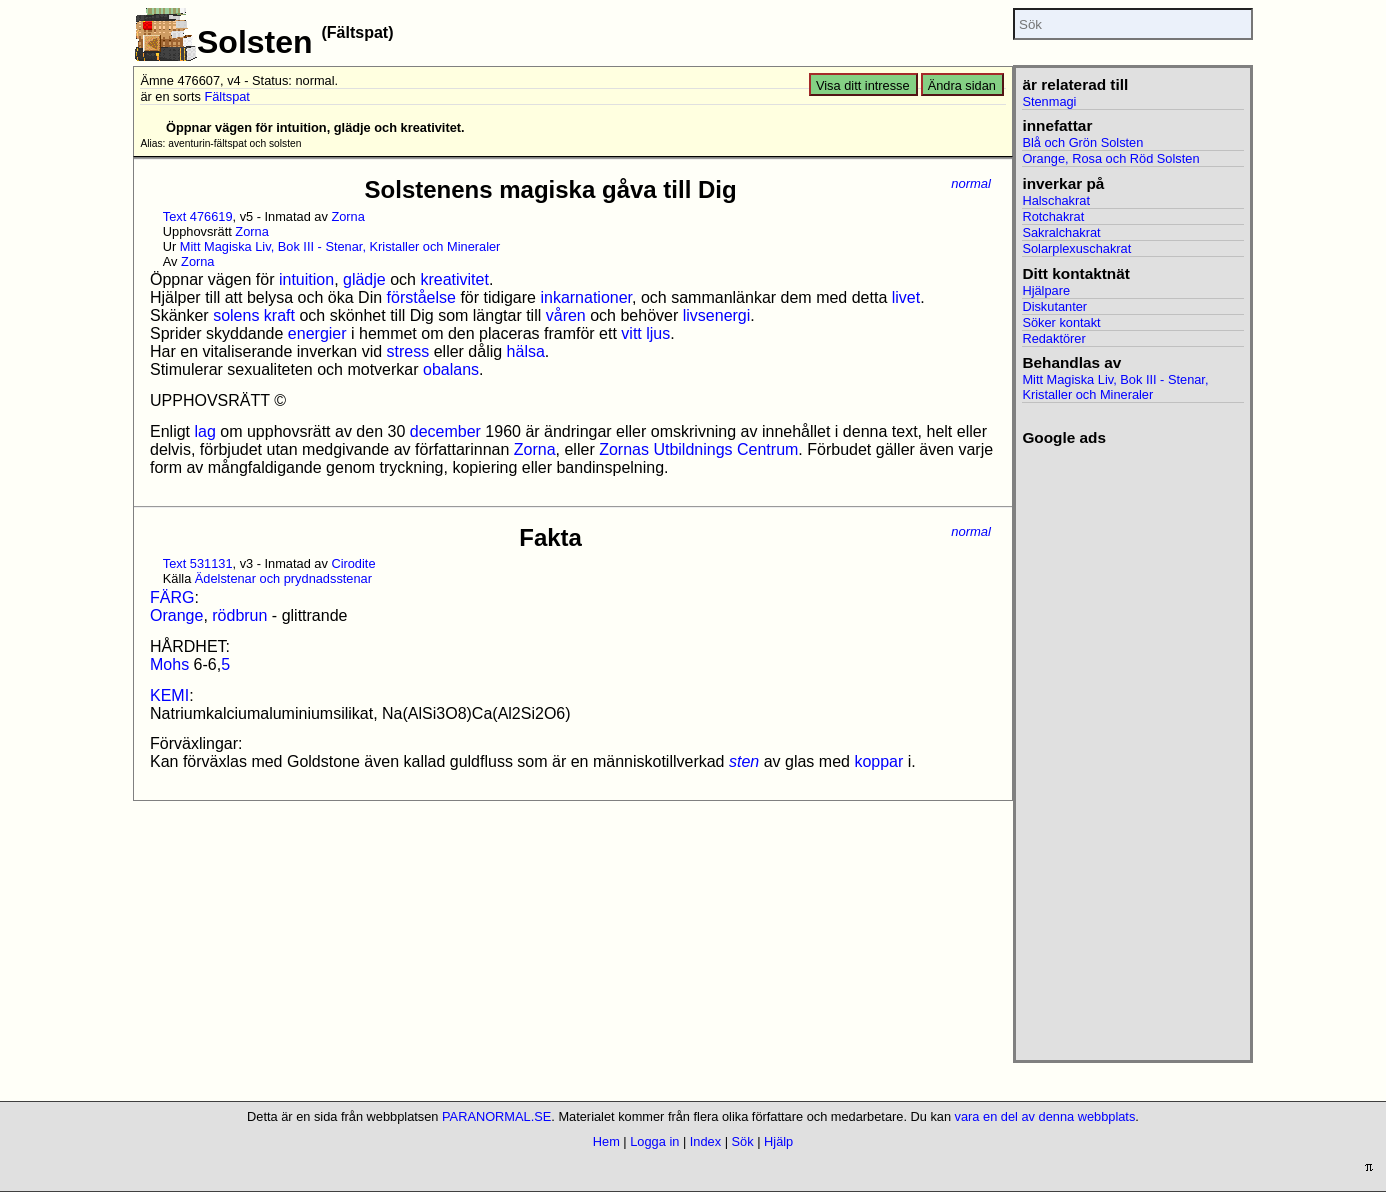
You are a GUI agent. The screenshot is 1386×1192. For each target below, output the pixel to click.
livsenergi (717, 315)
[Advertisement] (1132, 747)
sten (744, 761)
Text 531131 (198, 563)
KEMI (169, 695)
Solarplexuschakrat (1076, 248)
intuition (306, 279)
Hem (606, 1141)
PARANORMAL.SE (496, 1116)
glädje (364, 279)
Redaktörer (1053, 338)
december (445, 431)
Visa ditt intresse (863, 85)
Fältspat (227, 96)
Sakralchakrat (1061, 232)
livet (906, 297)
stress (408, 351)
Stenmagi (1049, 101)
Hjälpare (1046, 290)
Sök (743, 1141)
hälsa (526, 351)
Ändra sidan (962, 85)
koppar (878, 761)
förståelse (421, 297)
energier (317, 333)
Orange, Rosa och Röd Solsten (1110, 158)
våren (566, 315)
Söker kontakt (1061, 322)
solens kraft (254, 315)
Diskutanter (1054, 306)
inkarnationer (586, 297)
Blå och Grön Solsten (1082, 142)
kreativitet (454, 279)
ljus (658, 333)
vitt (631, 333)
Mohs (169, 664)
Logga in (654, 1141)
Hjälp (778, 1141)
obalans (451, 369)
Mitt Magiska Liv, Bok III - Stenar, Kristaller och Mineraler (340, 246)
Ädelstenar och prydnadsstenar (283, 578)
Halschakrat (1056, 200)
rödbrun (239, 615)
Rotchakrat (1053, 216)
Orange (176, 615)
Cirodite (353, 563)
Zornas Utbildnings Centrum (698, 449)
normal (971, 183)
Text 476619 (198, 216)
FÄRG (172, 597)
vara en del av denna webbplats (1045, 1116)
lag (204, 431)
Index (705, 1141)
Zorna (347, 216)
